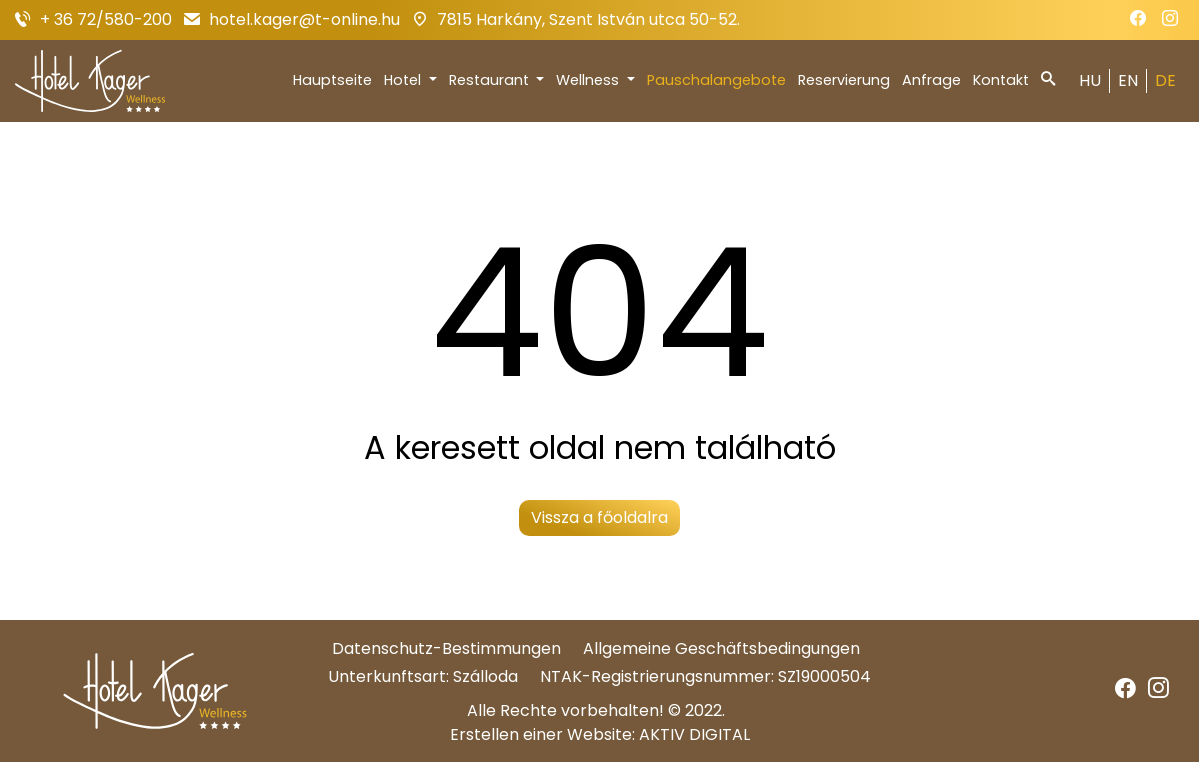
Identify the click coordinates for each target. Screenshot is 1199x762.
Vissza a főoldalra (599, 517)
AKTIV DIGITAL (694, 734)
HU (1090, 80)
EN (1128, 80)
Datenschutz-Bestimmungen (446, 648)
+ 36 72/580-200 (106, 19)
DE (1165, 80)
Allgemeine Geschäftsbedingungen (721, 648)
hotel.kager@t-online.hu (304, 19)
